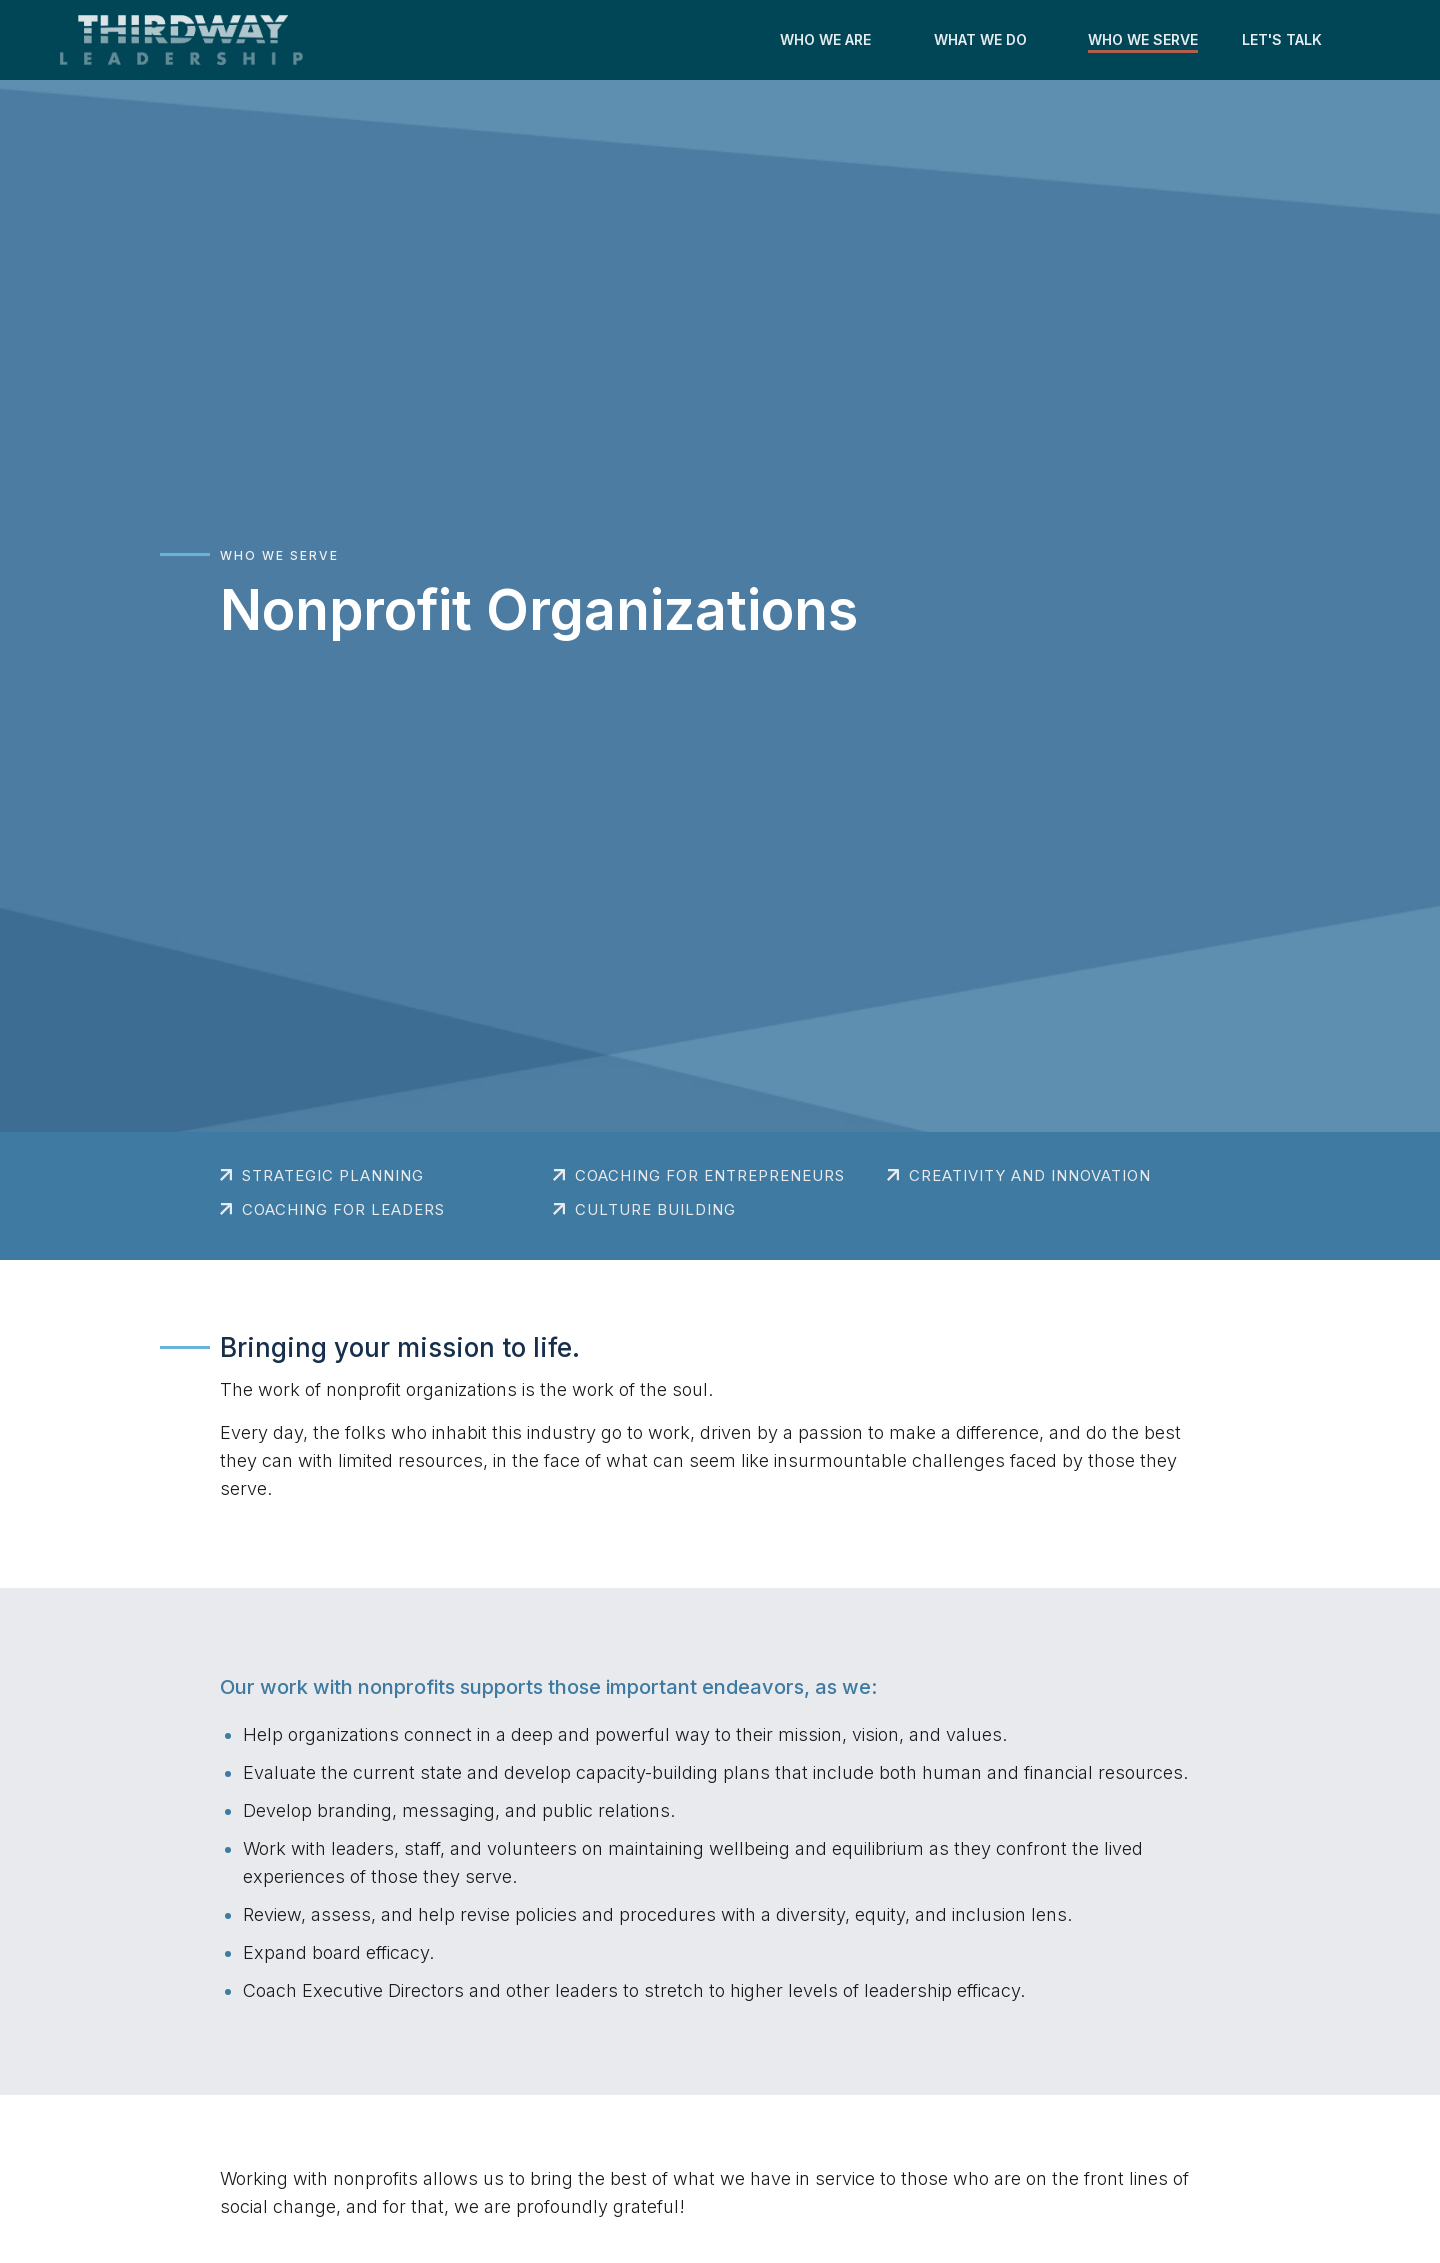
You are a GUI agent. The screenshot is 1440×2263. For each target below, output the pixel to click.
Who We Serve (279, 555)
